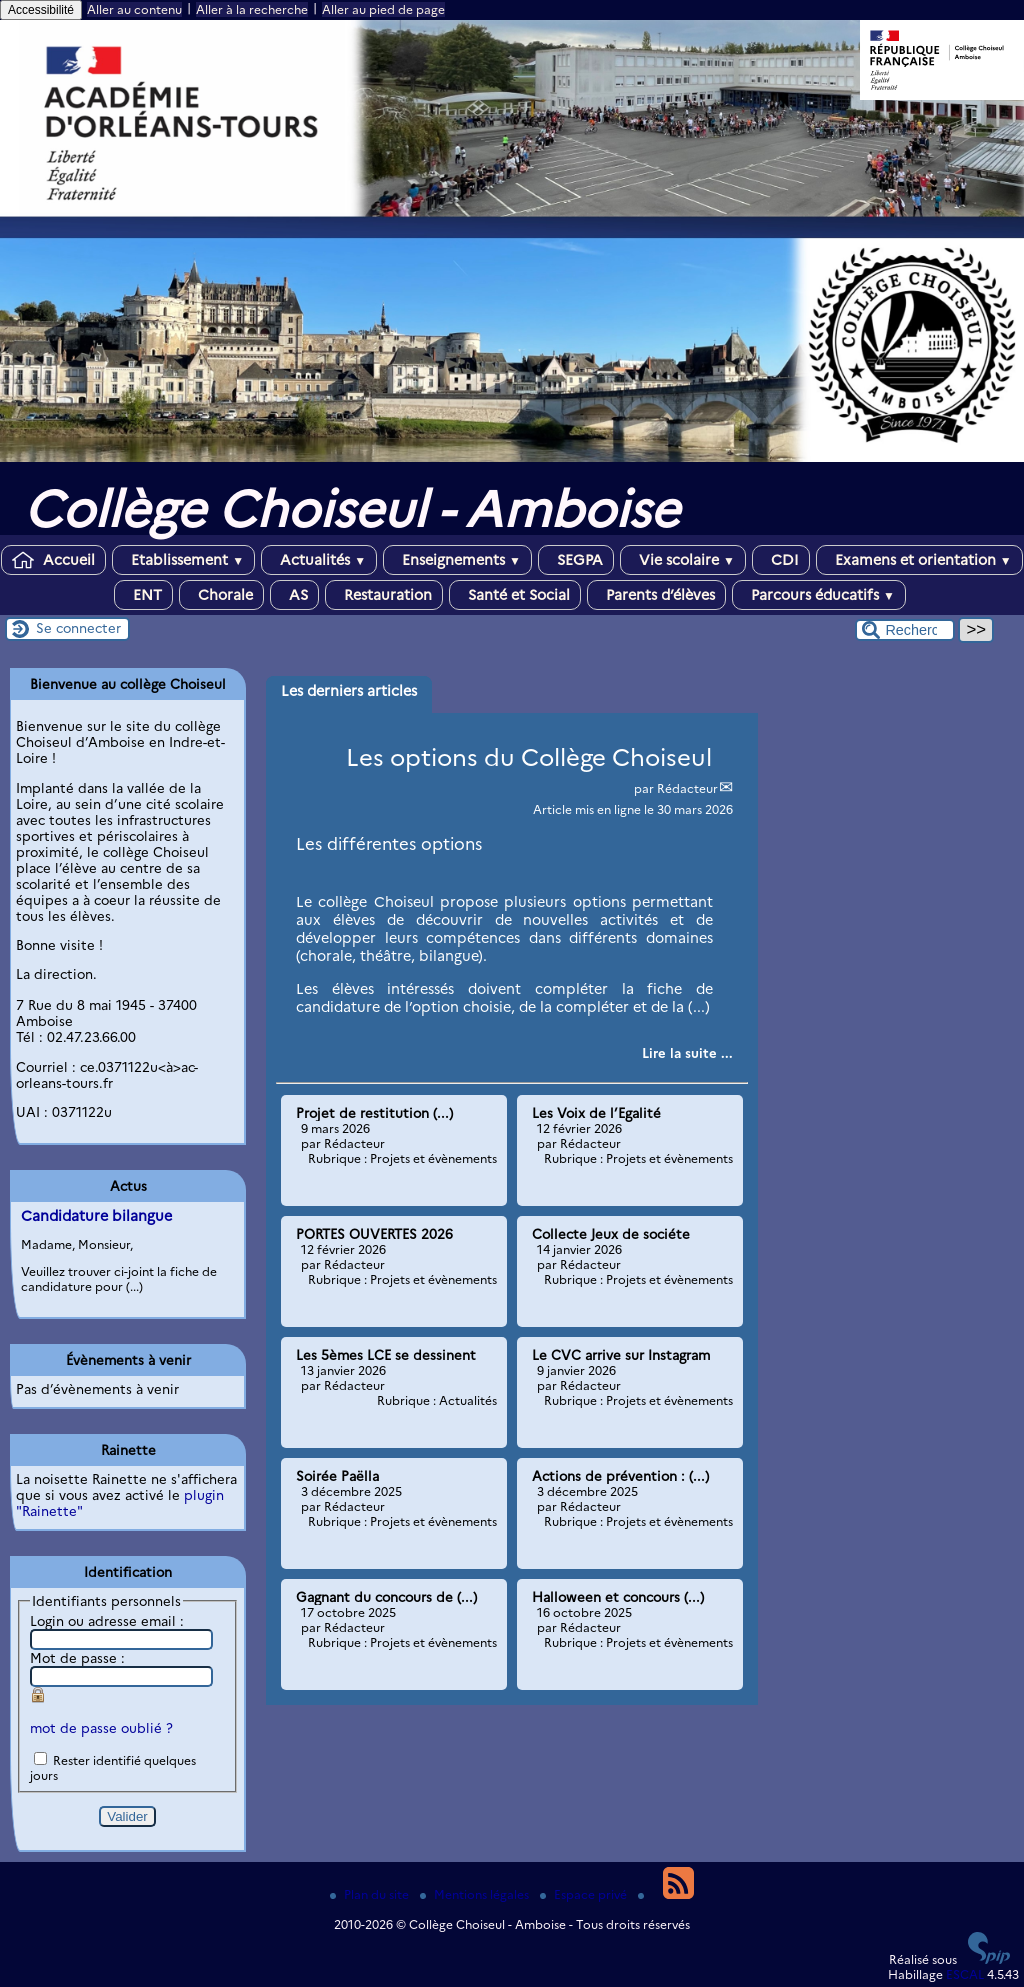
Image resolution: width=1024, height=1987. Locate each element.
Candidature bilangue (96, 1216)
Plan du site (371, 1894)
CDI (781, 560)
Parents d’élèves (656, 595)
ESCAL (965, 1974)
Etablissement (183, 560)
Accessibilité (41, 10)
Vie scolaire (683, 560)
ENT (143, 595)
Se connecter (78, 628)
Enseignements (457, 560)
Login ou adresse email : (107, 1621)
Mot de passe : (77, 1658)
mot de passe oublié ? (101, 1728)
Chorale (221, 595)
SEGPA (576, 560)
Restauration (384, 595)
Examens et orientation (919, 560)
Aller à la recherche (252, 9)
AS (294, 595)
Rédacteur (687, 788)
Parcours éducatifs (819, 595)
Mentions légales (476, 1894)
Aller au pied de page (383, 9)
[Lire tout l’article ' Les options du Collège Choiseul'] (687, 1053)
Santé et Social (515, 595)
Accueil (53, 560)
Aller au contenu (134, 9)
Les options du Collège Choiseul (529, 757)
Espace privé (585, 1894)
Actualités (319, 560)
